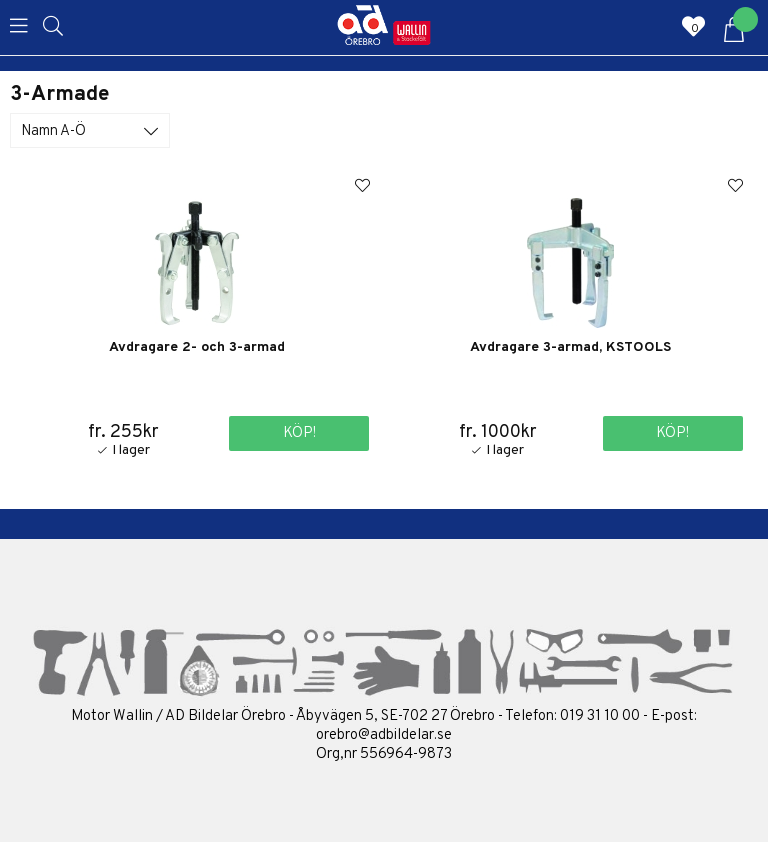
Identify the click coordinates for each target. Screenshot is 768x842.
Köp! (299, 433)
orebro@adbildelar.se (384, 735)
